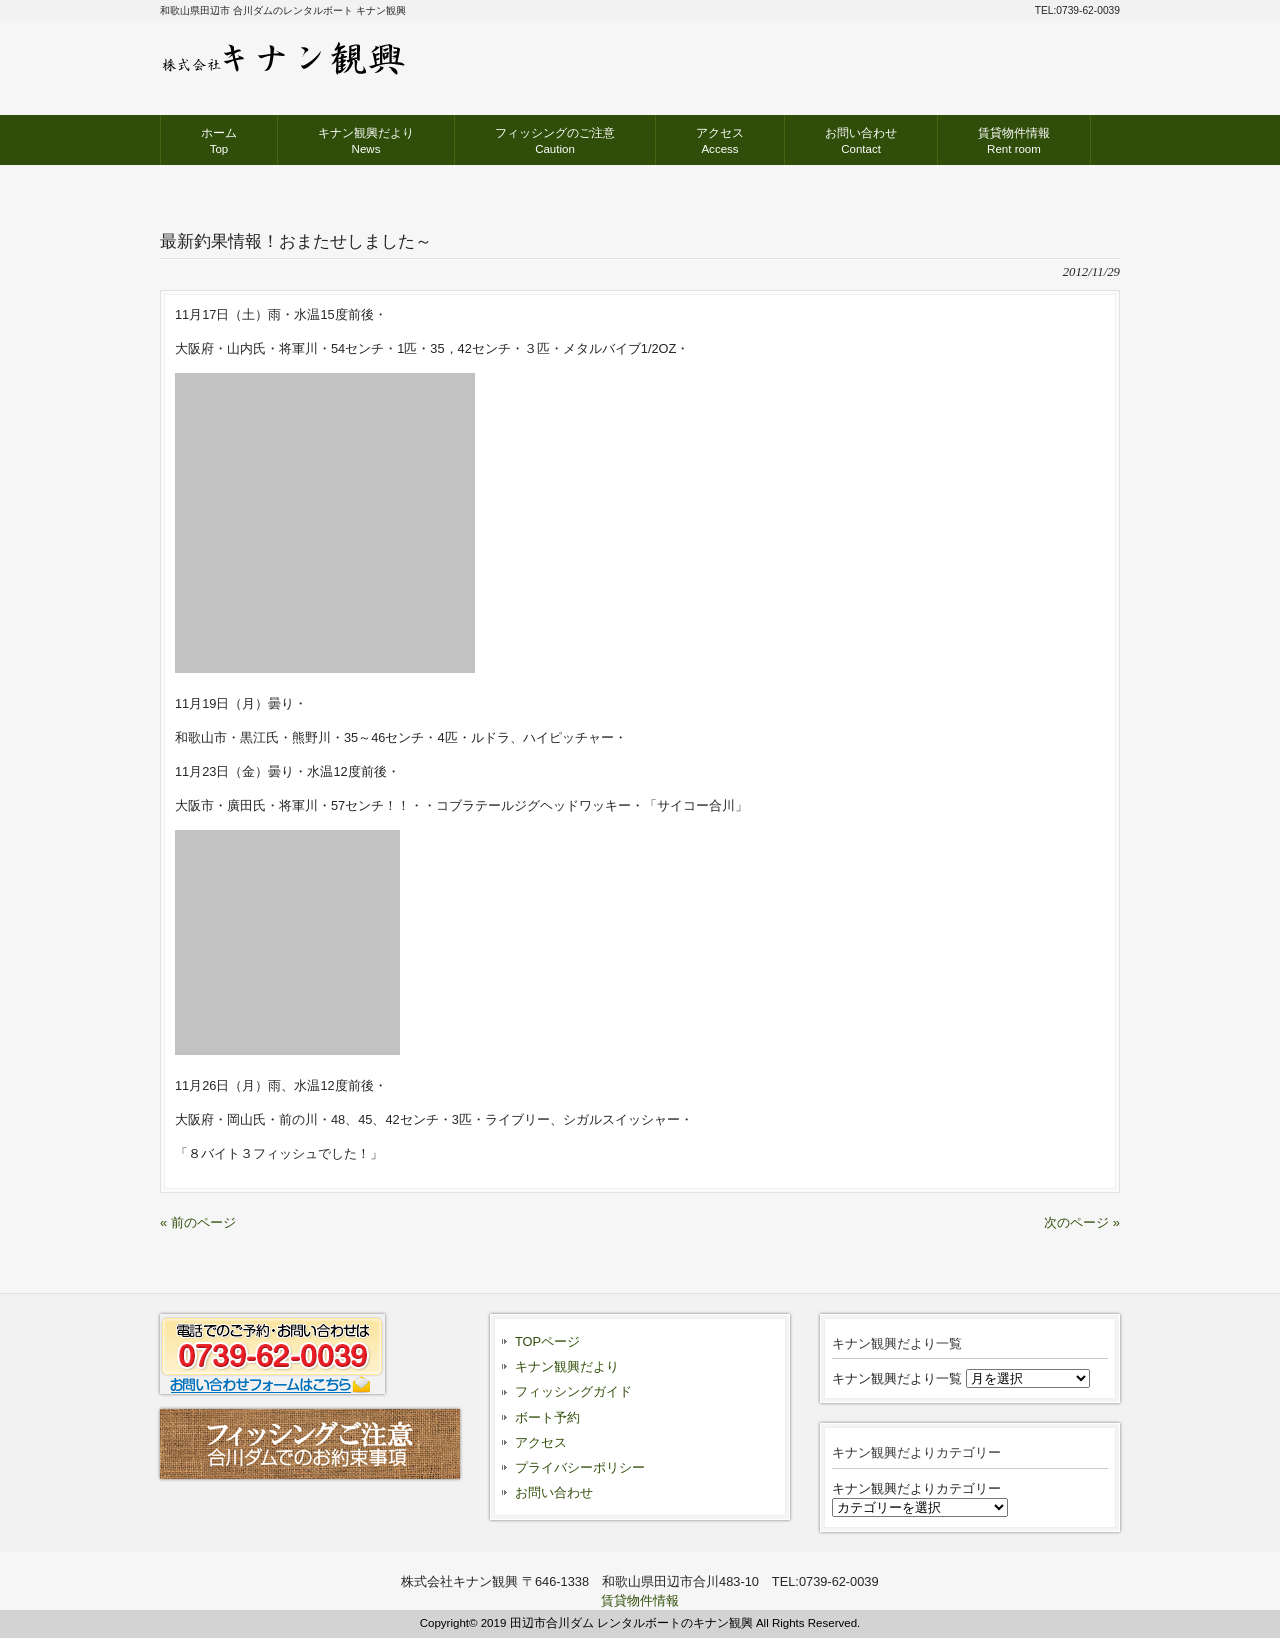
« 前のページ (198, 1222)
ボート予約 (547, 1417)
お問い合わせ (554, 1492)
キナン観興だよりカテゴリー (916, 1488)
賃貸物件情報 (640, 1600)
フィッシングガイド (573, 1391)
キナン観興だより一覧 (897, 1378)
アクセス (541, 1442)
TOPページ (547, 1341)
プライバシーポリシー (580, 1467)
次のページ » (1082, 1222)
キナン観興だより (567, 1366)
